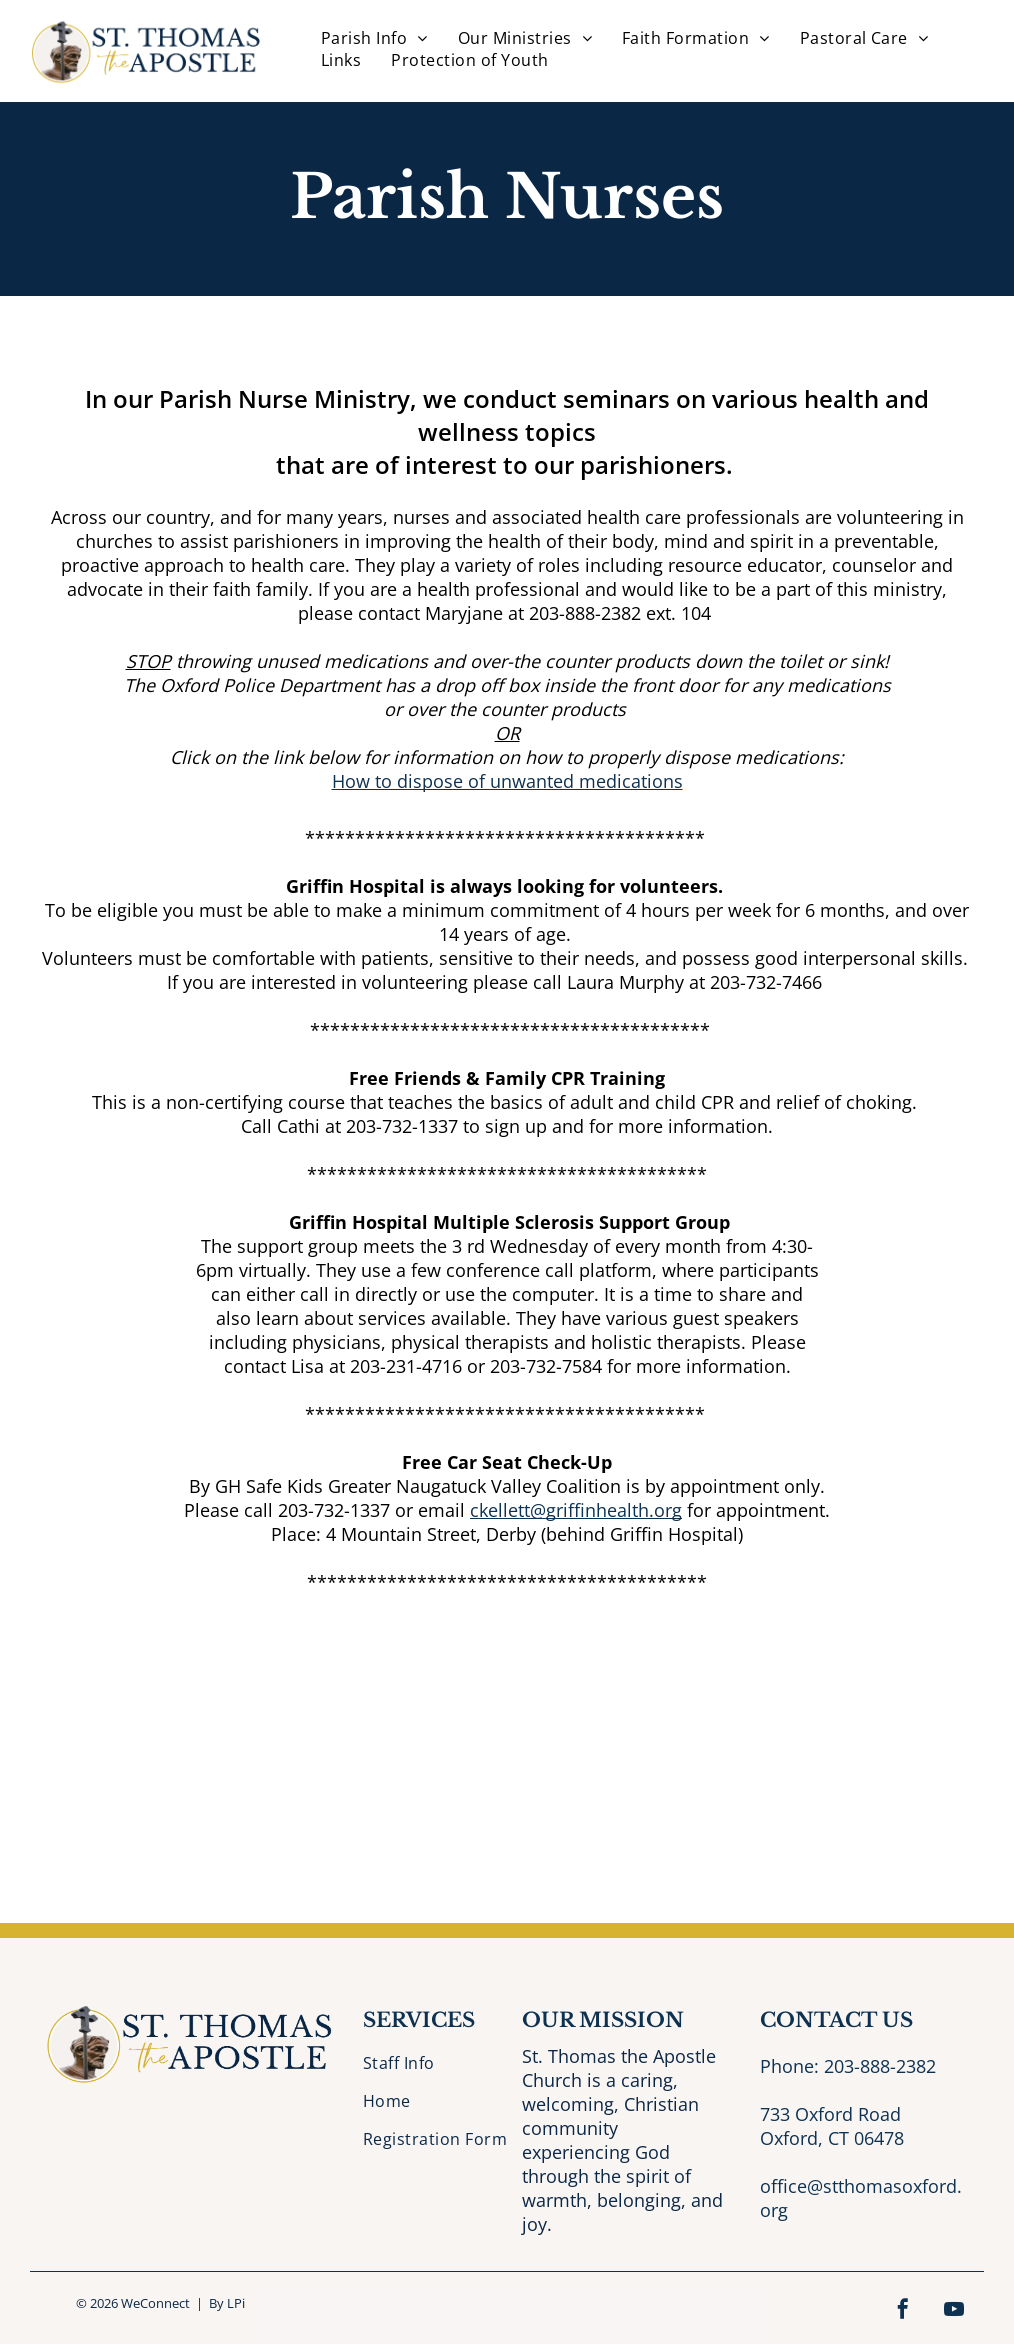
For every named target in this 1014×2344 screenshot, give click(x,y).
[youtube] (954, 2311)
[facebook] (903, 2311)
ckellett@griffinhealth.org (576, 1510)
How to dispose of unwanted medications (507, 781)
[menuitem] (374, 38)
